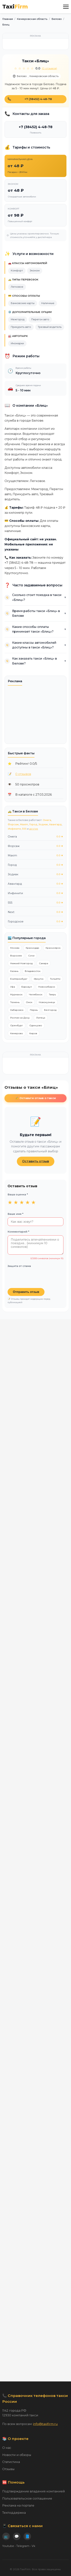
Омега (47, 820)
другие (33, 828)
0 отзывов (23, 774)
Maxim (24, 824)
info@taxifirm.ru (45, 2424)
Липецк (40, 1017)
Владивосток (33, 971)
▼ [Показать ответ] (65, 597)
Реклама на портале (18, 2505)
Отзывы (8, 2469)
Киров (33, 1033)
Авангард (55, 824)
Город (33, 824)
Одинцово (35, 1025)
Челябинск (35, 994)
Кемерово (16, 1033)
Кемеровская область (44, 76)
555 (24, 828)
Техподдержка (14, 2512)
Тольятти (55, 978)
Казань (14, 971)
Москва (14, 947)
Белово (22, 76)
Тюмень (15, 1002)
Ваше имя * (15, 1213)
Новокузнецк (47, 1002)
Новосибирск (46, 986)
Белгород (50, 1010)
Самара (43, 963)
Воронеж (16, 955)
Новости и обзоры (16, 2455)
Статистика (11, 2462)
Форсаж (13, 824)
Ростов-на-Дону (20, 1017)
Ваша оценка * (18, 1194)
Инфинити (14, 828)
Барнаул (26, 986)
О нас (6, 2448)
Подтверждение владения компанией (33, 2491)
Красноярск (53, 947)
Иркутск (39, 978)
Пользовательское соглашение (27, 2498)
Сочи (31, 955)
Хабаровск (16, 1010)
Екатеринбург (18, 978)
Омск (29, 1002)
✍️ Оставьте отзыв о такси (35, 1098)
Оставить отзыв (35, 1161)
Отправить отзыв (26, 1291)
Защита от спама (19, 1265)
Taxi (15, 6)
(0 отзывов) (49, 68)
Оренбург (16, 1025)
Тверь (52, 994)
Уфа (12, 986)
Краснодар (32, 947)
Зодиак (43, 824)
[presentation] (36, 1277)
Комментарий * (18, 1231)
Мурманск (16, 994)
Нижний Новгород (21, 963)
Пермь (34, 1010)
